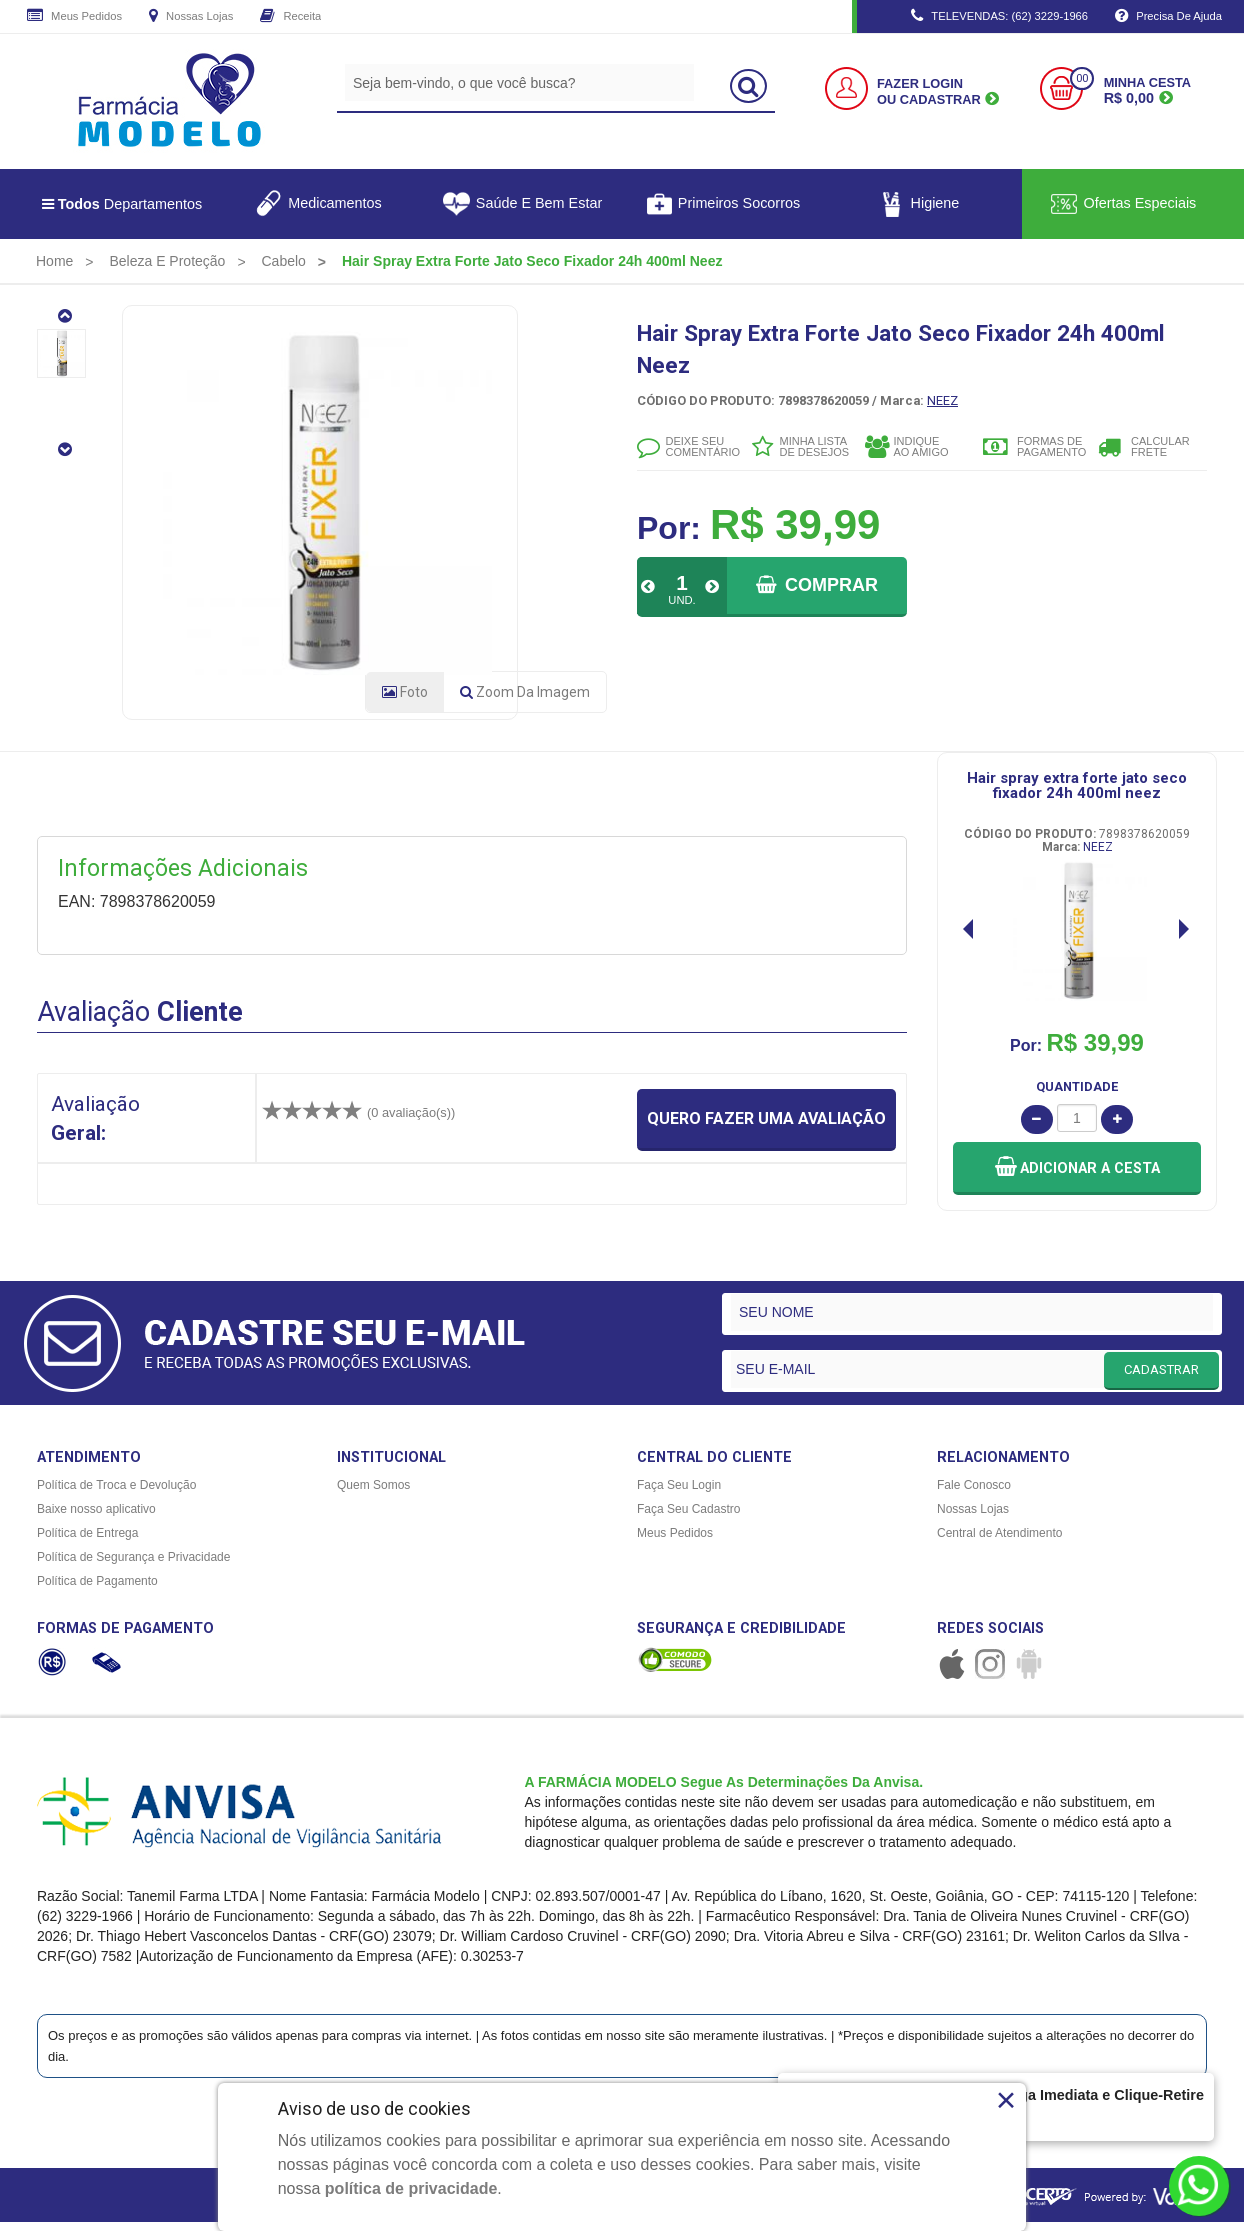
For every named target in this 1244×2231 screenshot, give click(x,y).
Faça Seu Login (679, 1492)
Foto (405, 699)
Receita (290, 17)
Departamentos (122, 204)
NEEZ (942, 400)
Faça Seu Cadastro (688, 1516)
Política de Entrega (87, 1540)
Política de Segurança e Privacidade (133, 1564)
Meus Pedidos (74, 17)
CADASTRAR (1161, 1375)
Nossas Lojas (191, 17)
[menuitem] (54, 261)
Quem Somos (373, 1492)
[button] (1077, 1174)
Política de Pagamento (97, 1588)
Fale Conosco (974, 1492)
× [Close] (1006, 2100)
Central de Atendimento (999, 1540)
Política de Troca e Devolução (116, 1492)
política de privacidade (411, 2188)
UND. (681, 600)
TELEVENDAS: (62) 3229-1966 (999, 17)
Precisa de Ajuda (1168, 17)
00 (1082, 78)
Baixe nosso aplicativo (96, 1516)
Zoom (525, 699)
